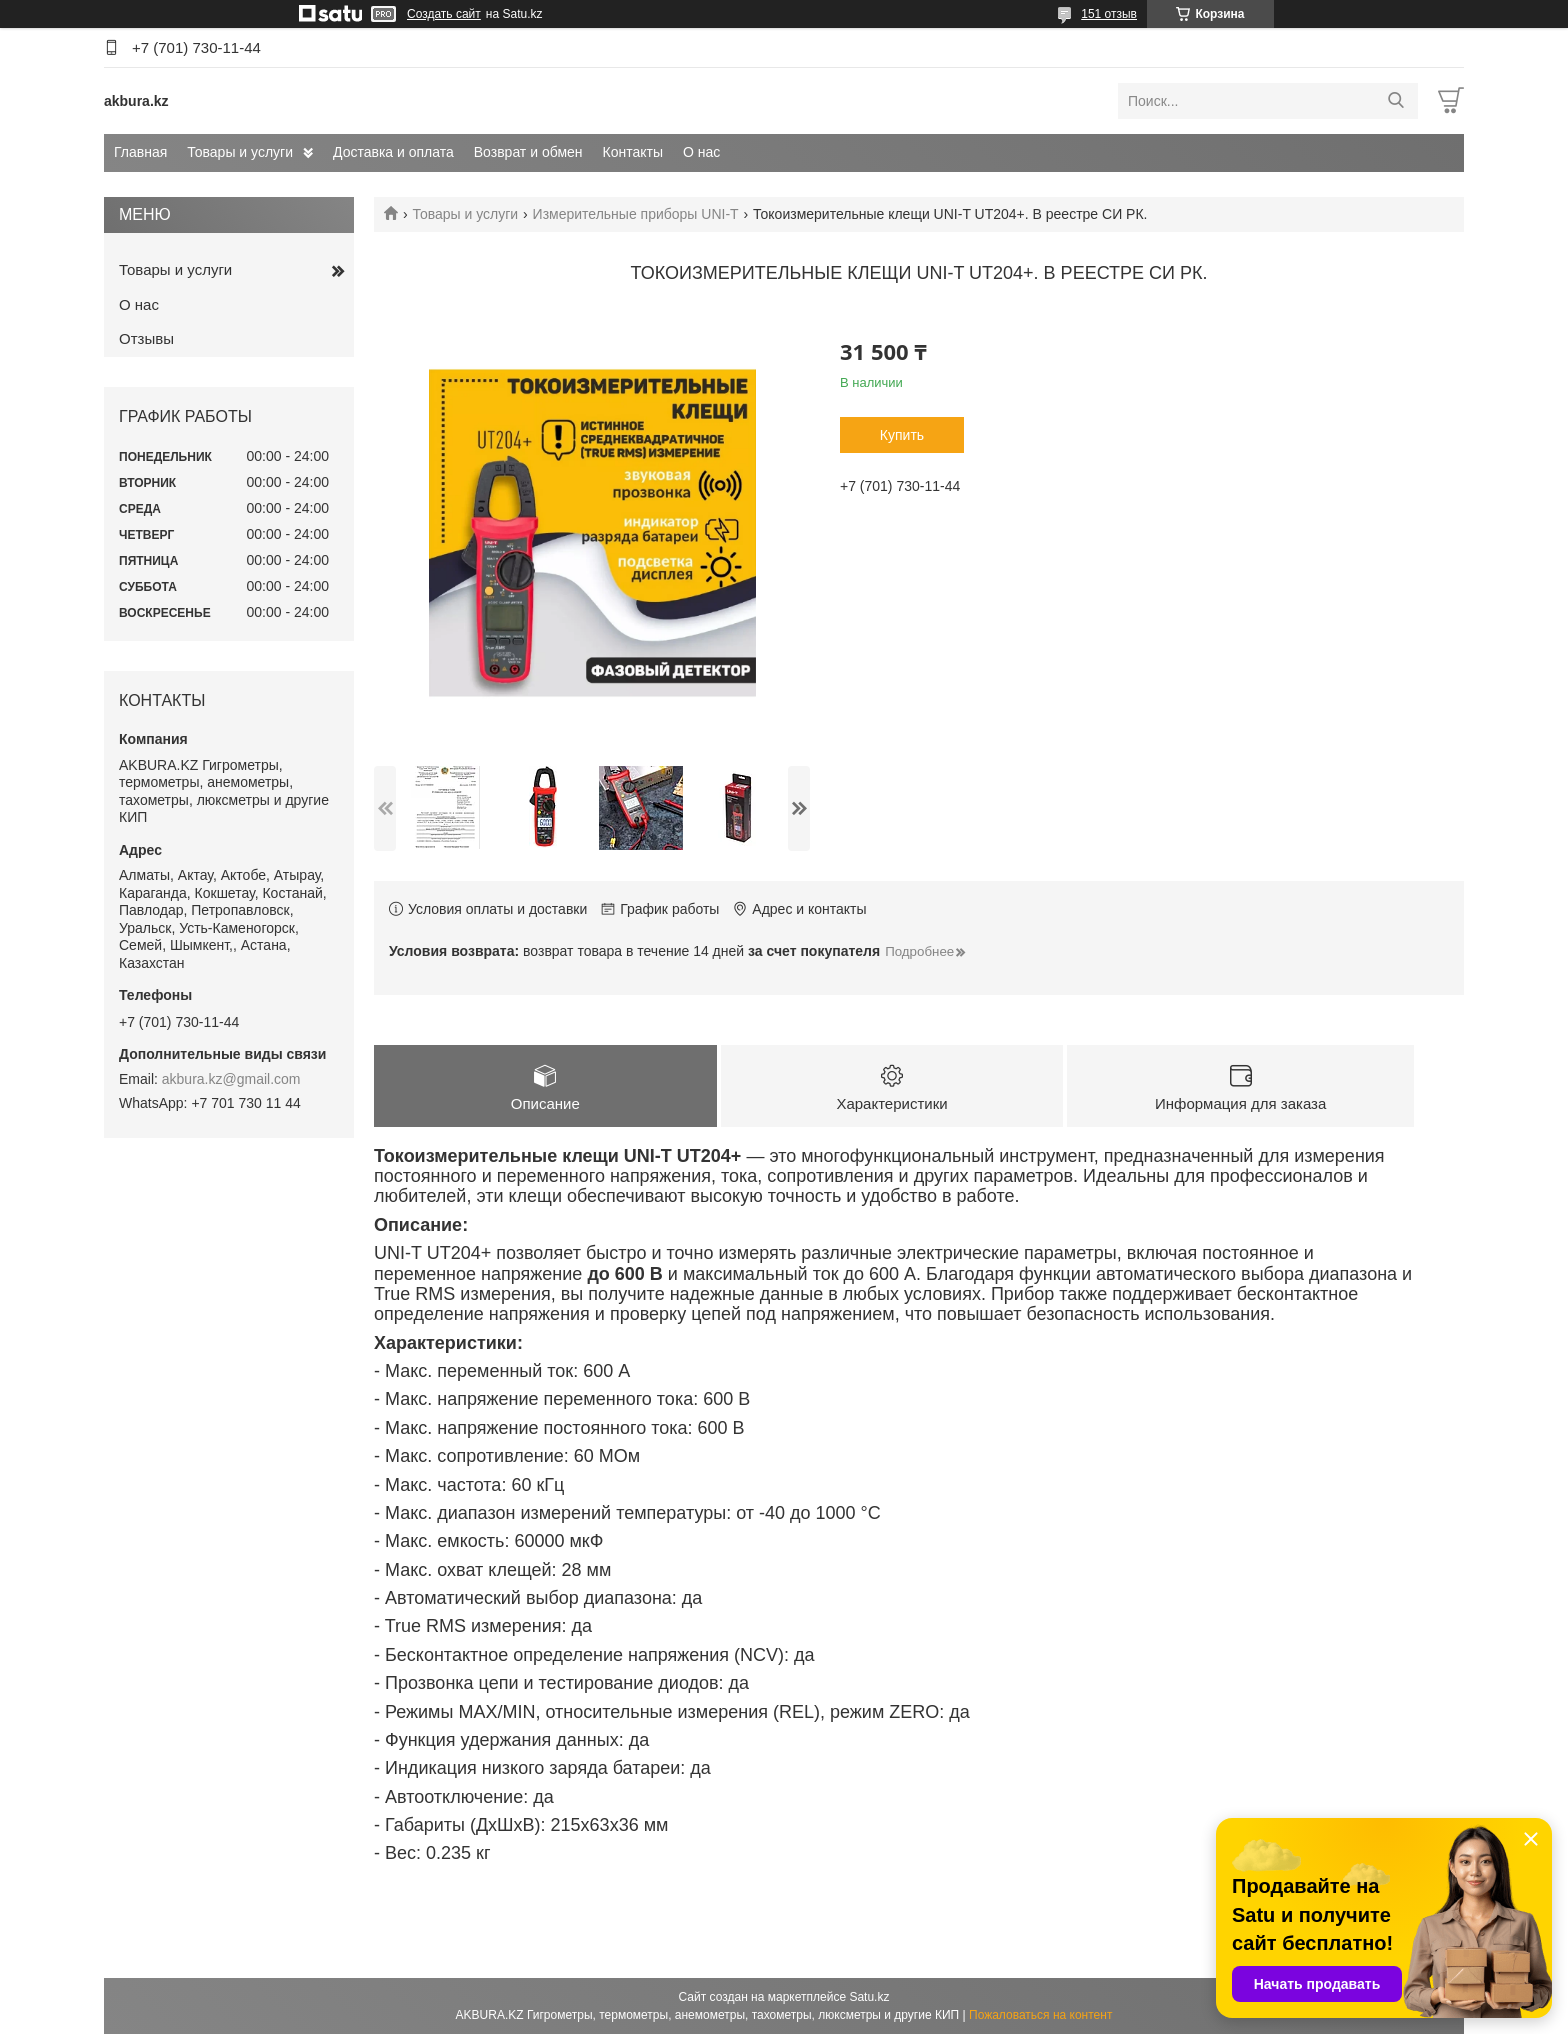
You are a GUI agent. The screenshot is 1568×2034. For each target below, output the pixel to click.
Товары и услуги (240, 152)
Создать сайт (444, 14)
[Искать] (1395, 101)
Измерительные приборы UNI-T (636, 214)
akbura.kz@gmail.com (231, 1079)
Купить (902, 435)
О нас (701, 152)
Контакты (633, 152)
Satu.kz (869, 1997)
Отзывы (146, 338)
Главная (140, 152)
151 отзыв (1109, 14)
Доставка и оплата (393, 152)
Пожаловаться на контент (1040, 2015)
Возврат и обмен (528, 152)
